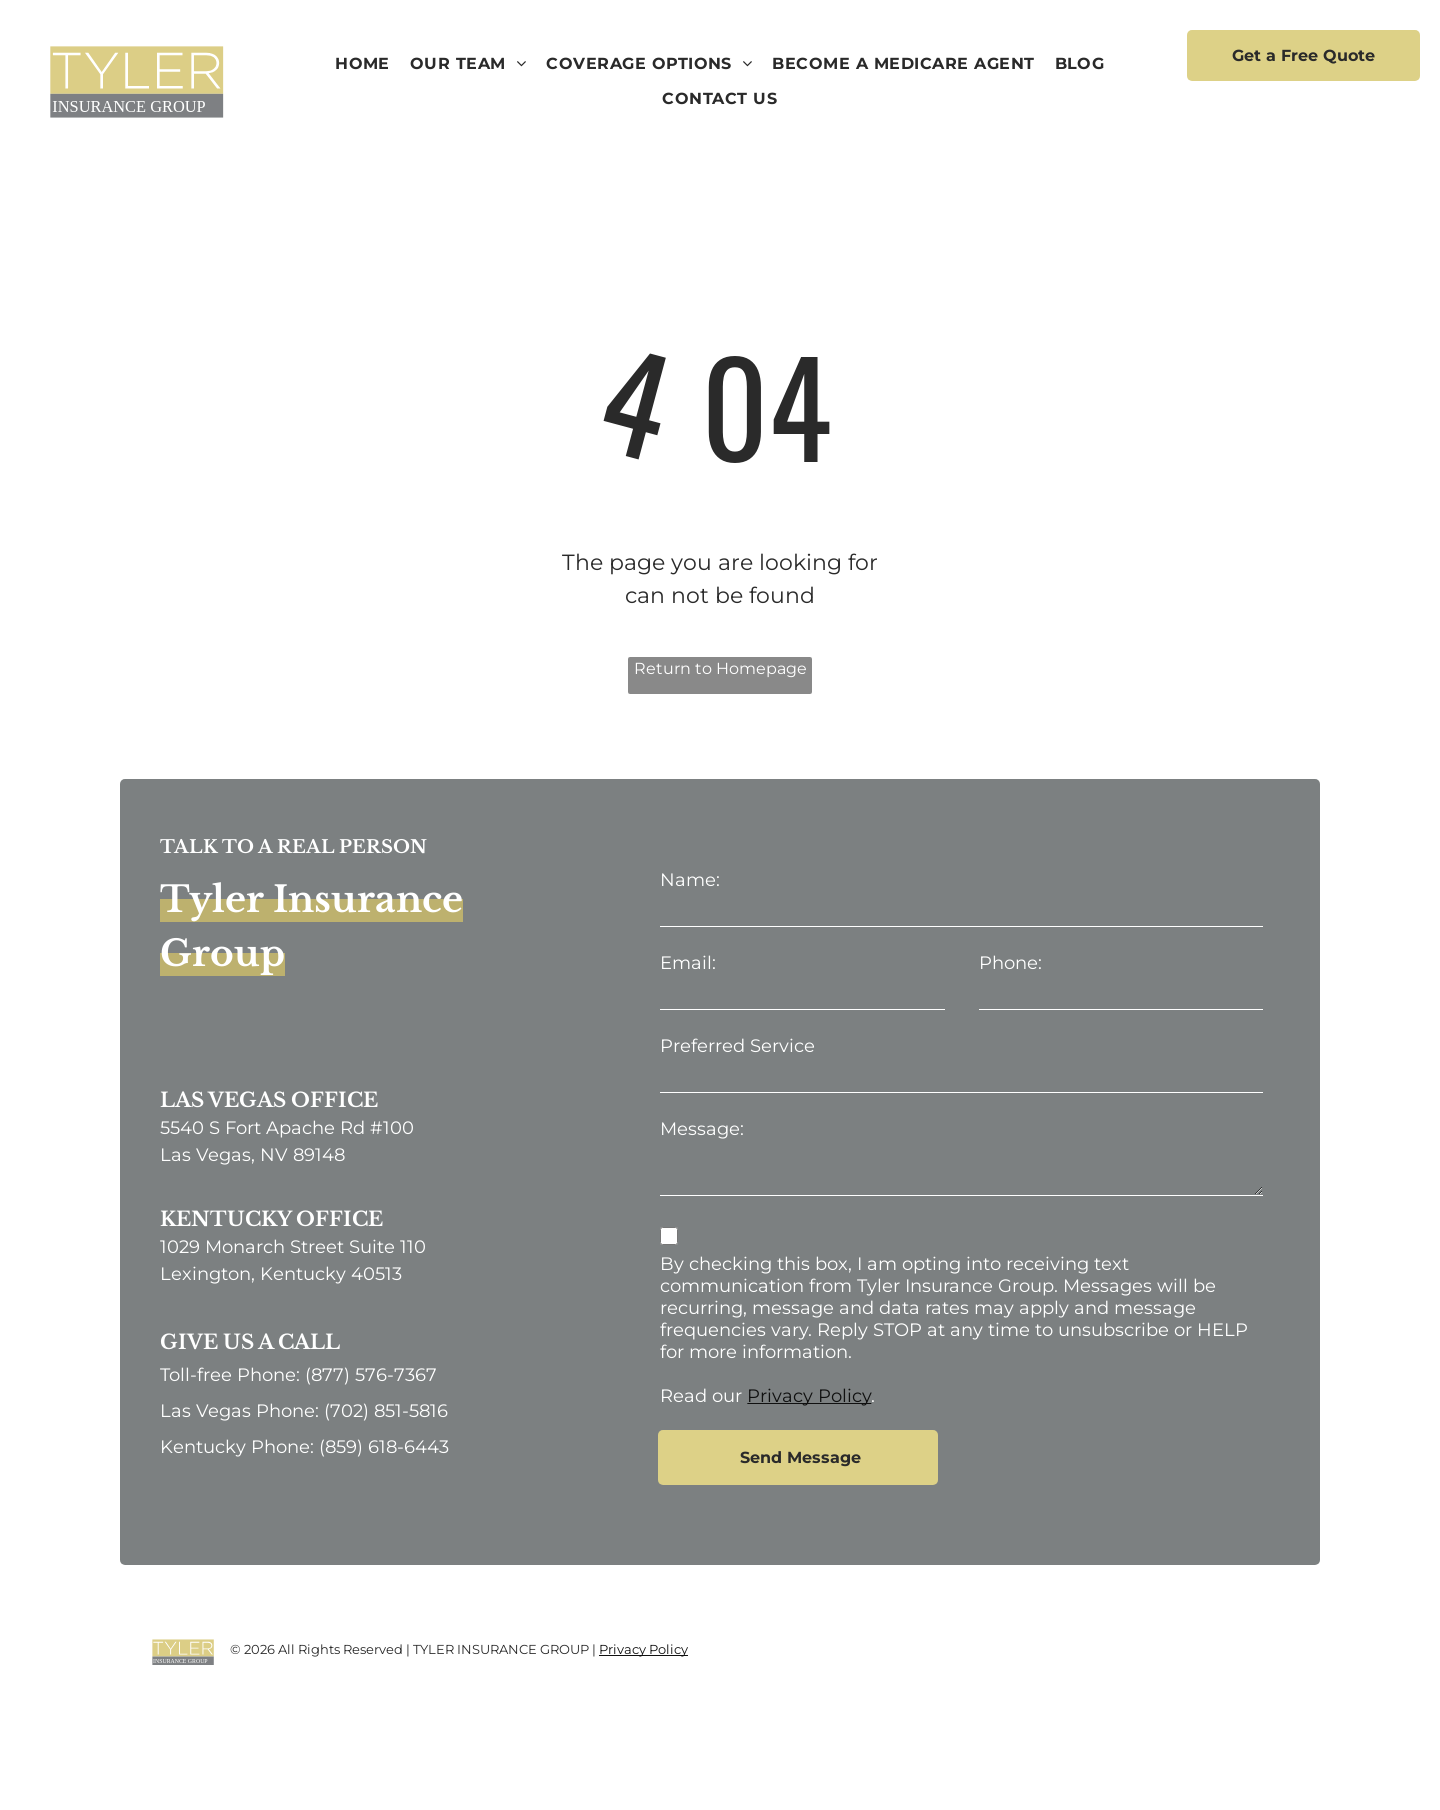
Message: (702, 1129)
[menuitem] (362, 64)
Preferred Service (737, 1046)
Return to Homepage (720, 668)
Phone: (1010, 963)
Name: (690, 880)
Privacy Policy (809, 1396)
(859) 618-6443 (384, 1447)
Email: (688, 963)
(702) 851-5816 (386, 1411)
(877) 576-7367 (371, 1375)
